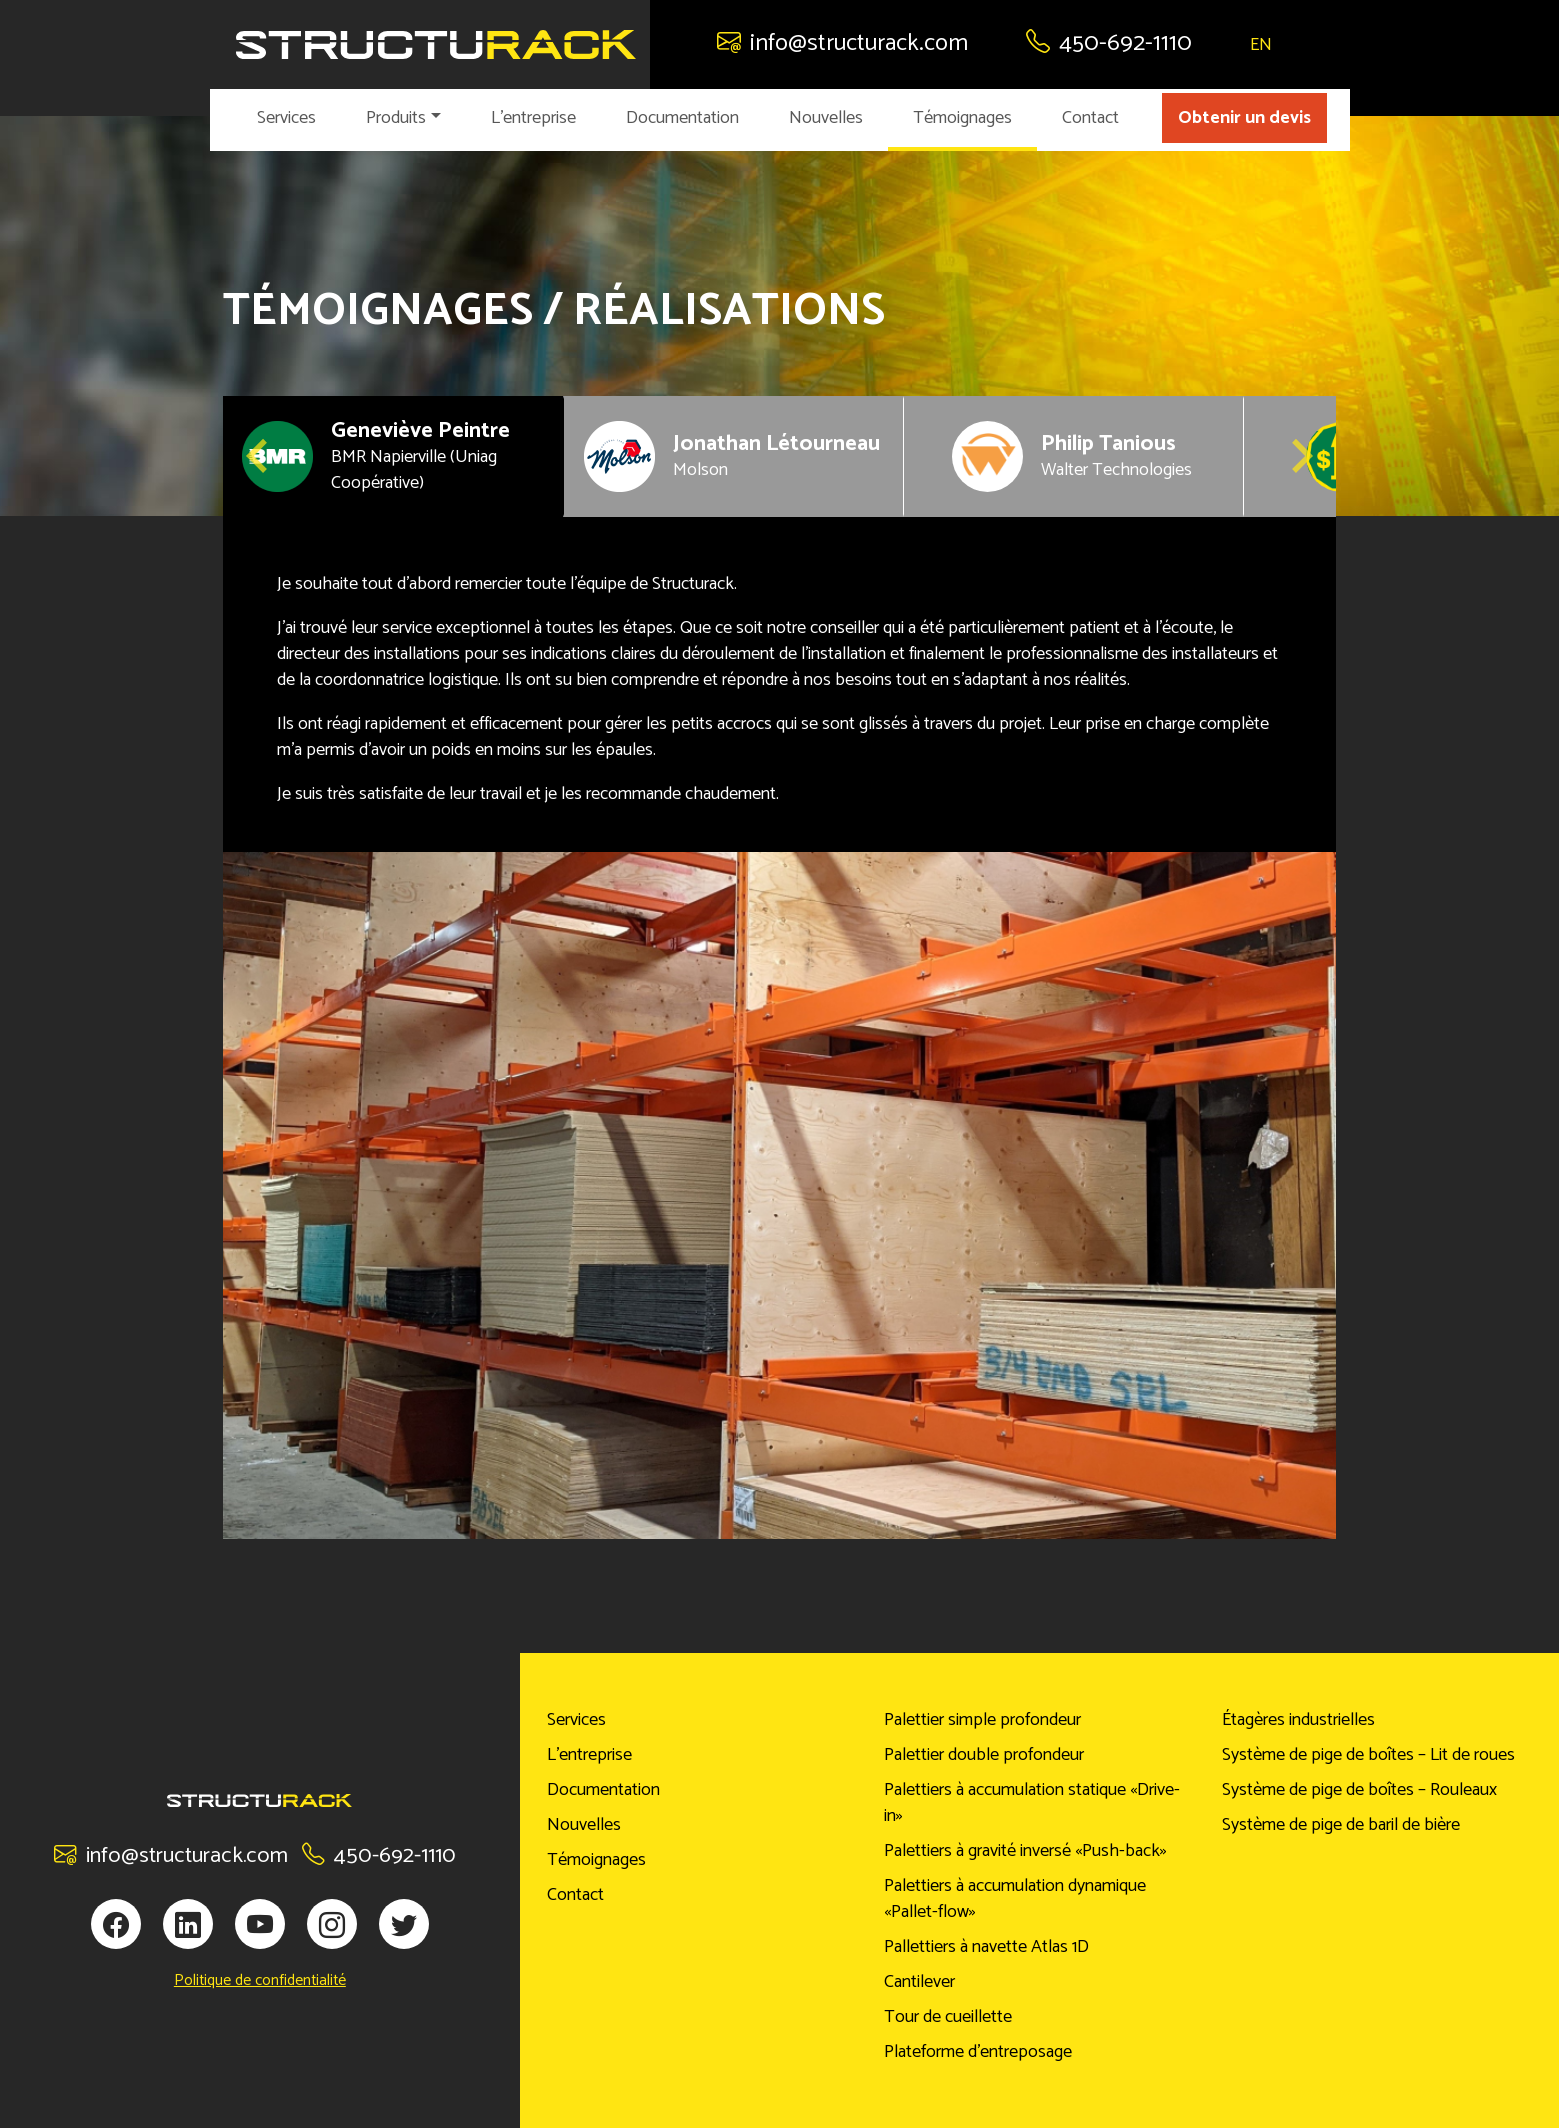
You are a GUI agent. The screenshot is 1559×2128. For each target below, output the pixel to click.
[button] (393, 456)
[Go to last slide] (259, 456)
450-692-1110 (1109, 43)
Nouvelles (826, 118)
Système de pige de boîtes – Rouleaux (1359, 1790)
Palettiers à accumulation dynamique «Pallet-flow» (1015, 1899)
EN (1261, 45)
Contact (1090, 118)
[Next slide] (1300, 456)
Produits (396, 118)
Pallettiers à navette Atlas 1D (986, 1947)
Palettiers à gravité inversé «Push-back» (1025, 1851)
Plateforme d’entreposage (978, 2052)
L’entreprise (533, 118)
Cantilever (919, 1982)
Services (286, 118)
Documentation (682, 118)
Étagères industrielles (1298, 1720)
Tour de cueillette (948, 2017)
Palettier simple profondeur (982, 1720)
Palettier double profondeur (984, 1755)
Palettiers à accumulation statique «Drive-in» (1032, 1803)
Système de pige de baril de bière (1341, 1825)
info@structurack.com (842, 43)
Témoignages (962, 118)
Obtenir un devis (1244, 118)
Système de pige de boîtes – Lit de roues (1368, 1755)
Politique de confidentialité (260, 1981)
